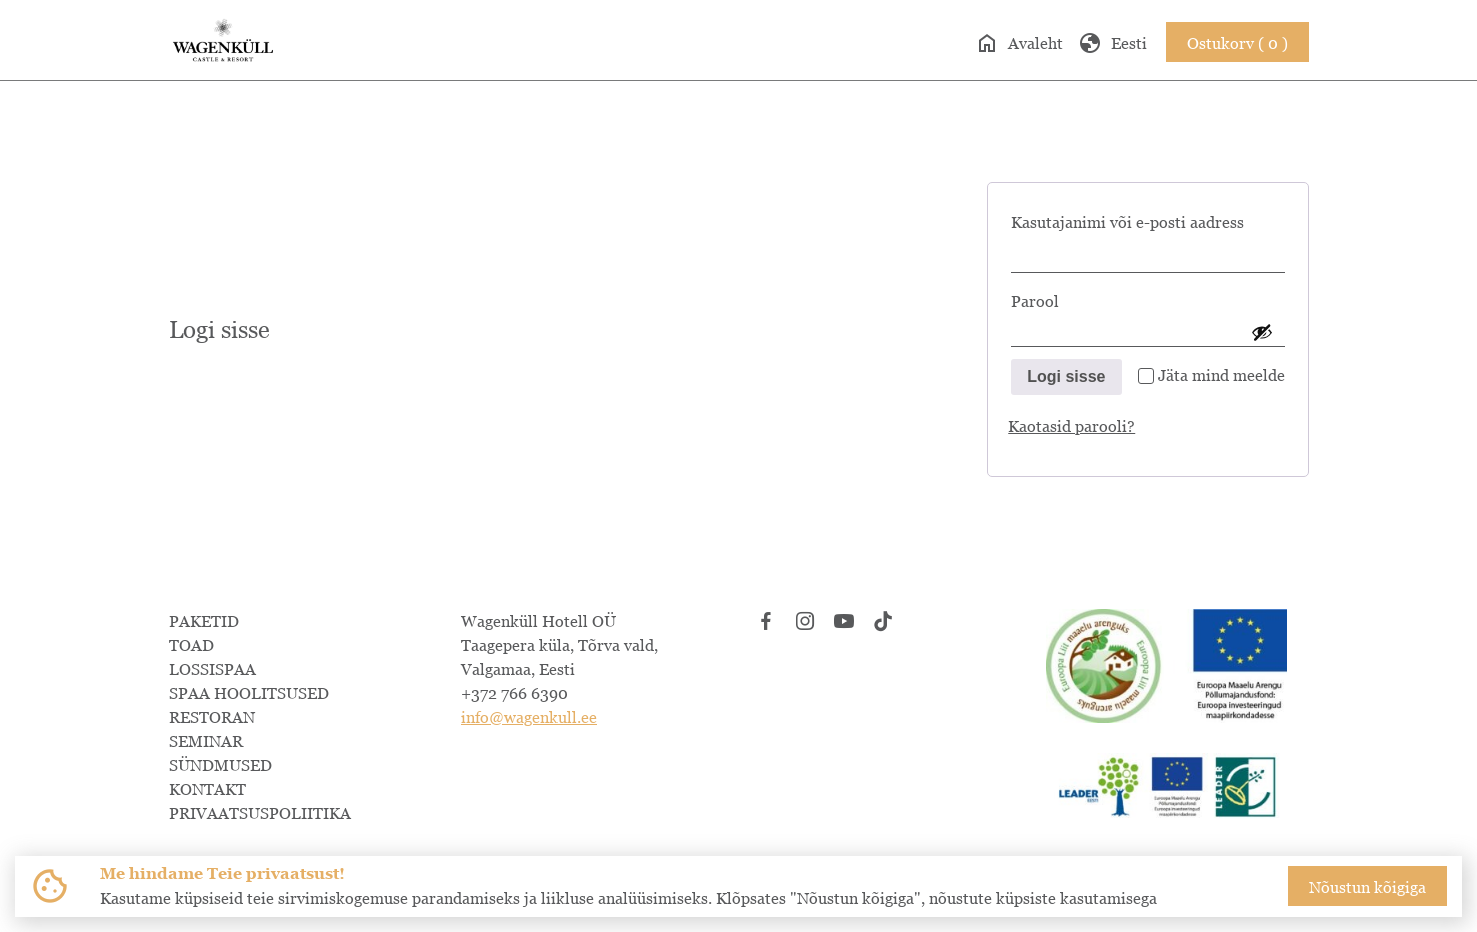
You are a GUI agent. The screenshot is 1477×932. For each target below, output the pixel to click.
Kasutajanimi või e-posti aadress (1147, 218)
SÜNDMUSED (220, 765)
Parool (1067, 297)
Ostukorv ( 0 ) (1237, 43)
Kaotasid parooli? (1071, 426)
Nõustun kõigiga (1367, 887)
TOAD (191, 645)
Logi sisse (1066, 376)
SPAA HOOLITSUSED (249, 693)
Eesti (1112, 43)
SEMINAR (206, 741)
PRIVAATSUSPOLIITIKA (260, 813)
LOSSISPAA (212, 669)
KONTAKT (207, 789)
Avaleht (1019, 43)
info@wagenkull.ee (529, 717)
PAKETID (204, 621)
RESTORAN (212, 717)
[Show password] (1262, 332)
